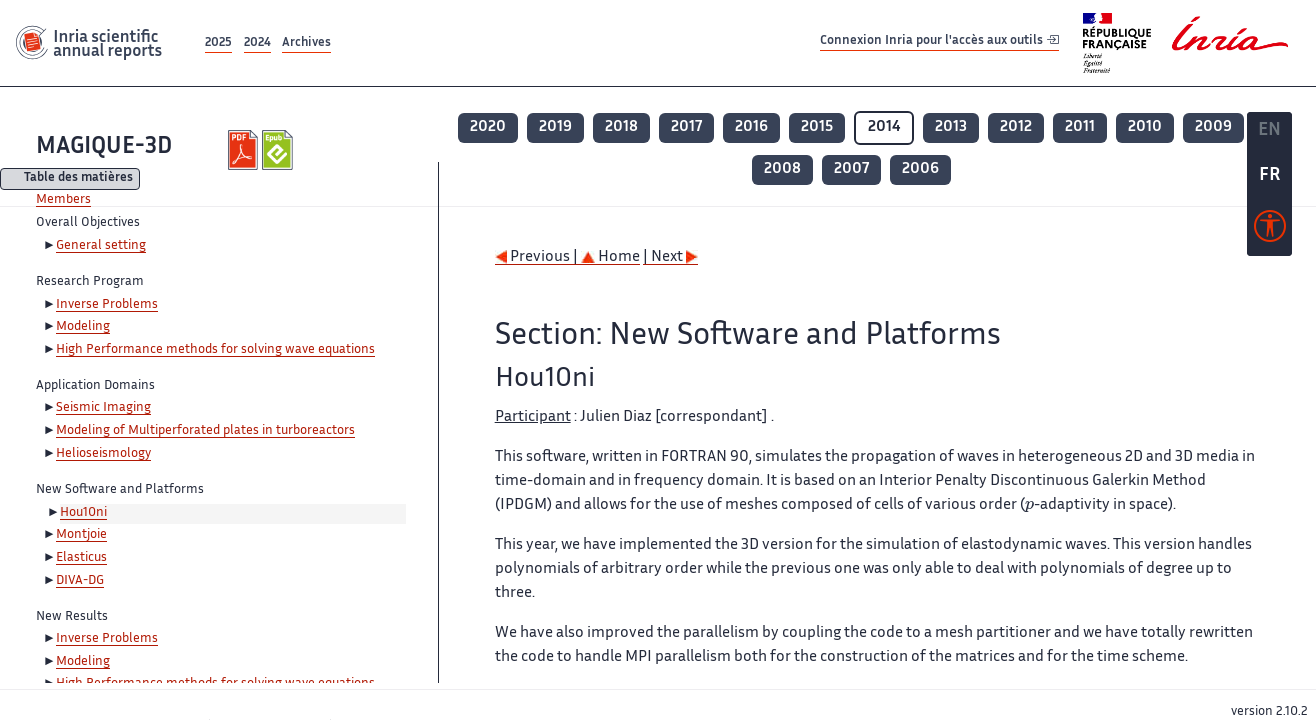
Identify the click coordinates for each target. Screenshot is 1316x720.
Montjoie (81, 535)
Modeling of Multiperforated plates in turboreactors (205, 431)
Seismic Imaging (103, 408)
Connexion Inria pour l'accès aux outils (939, 42)
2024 (257, 43)
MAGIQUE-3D (104, 147)
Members (63, 200)
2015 (817, 127)
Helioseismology (103, 454)
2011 (1080, 127)
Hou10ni (83, 513)
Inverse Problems (107, 305)
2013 (951, 127)
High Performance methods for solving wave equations (215, 350)
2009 (1213, 127)
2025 (218, 43)
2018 (621, 127)
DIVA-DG (80, 581)
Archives (306, 43)
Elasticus (81, 558)
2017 (686, 127)
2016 (751, 127)
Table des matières (78, 179)
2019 (555, 127)
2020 (488, 127)
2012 (1016, 127)
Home (610, 257)
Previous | (538, 257)
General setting (101, 246)
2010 (1145, 127)
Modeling (83, 327)
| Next (670, 257)
